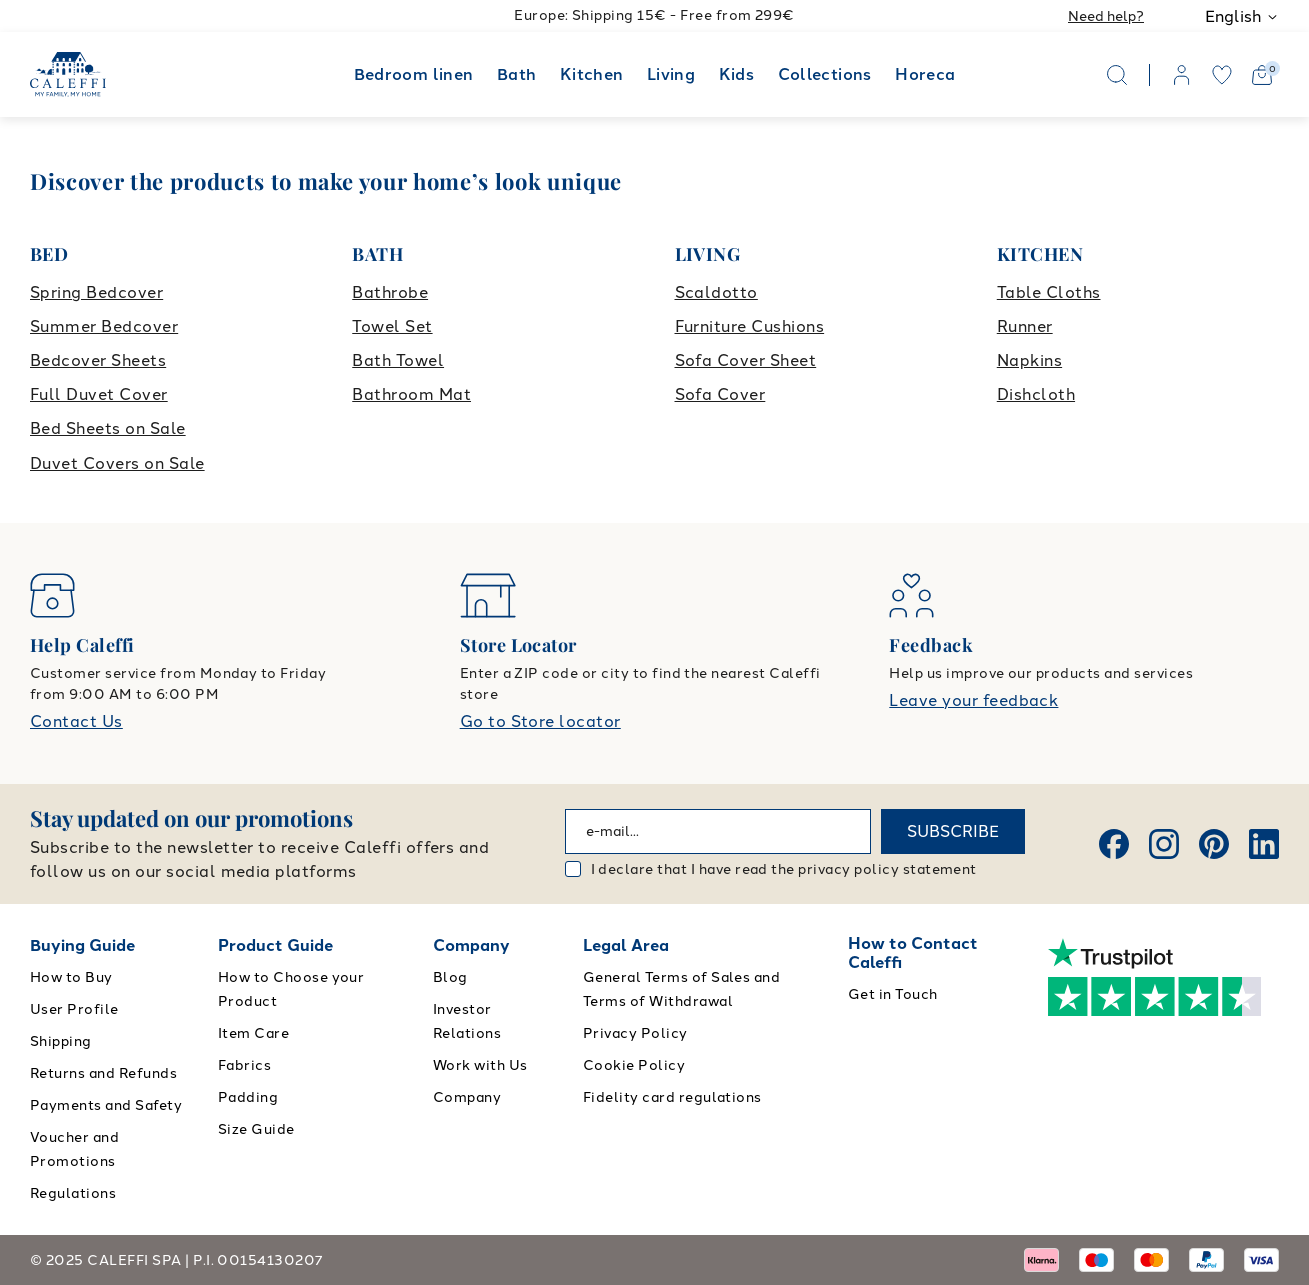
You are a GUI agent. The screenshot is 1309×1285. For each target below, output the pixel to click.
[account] (1182, 75)
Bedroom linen (414, 74)
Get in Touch (893, 994)
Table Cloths (1049, 292)
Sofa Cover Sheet (746, 360)
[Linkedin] (1264, 844)
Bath (516, 74)
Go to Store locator (540, 721)
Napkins (1029, 360)
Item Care (253, 1033)
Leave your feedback (973, 700)
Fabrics (244, 1065)
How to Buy (71, 977)
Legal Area (626, 945)
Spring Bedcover (96, 292)
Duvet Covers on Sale (117, 463)
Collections (825, 74)
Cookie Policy (634, 1065)
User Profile (74, 1009)
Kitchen (592, 74)
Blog (450, 977)
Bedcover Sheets (98, 360)
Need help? (1106, 16)
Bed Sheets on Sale (108, 428)
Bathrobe (390, 292)
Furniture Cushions (750, 326)
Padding (248, 1097)
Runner (1025, 326)
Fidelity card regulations (672, 1097)
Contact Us (76, 721)
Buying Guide (82, 945)
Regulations (73, 1193)
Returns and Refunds (103, 1073)
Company (471, 945)
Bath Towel (398, 360)
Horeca (925, 74)
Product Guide (275, 945)
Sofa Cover (720, 394)
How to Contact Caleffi (913, 953)
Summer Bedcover (104, 326)
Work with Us (480, 1065)
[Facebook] (1114, 844)
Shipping (61, 1041)
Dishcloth (1036, 394)
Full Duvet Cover (99, 394)
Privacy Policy (635, 1033)
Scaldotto (716, 292)
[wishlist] (1222, 75)
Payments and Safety (106, 1105)
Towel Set (392, 326)
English (1242, 16)
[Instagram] (1164, 844)
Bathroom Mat (411, 394)
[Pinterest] (1214, 844)
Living (671, 74)
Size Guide (256, 1129)
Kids (736, 74)
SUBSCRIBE (953, 831)
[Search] (1117, 75)
